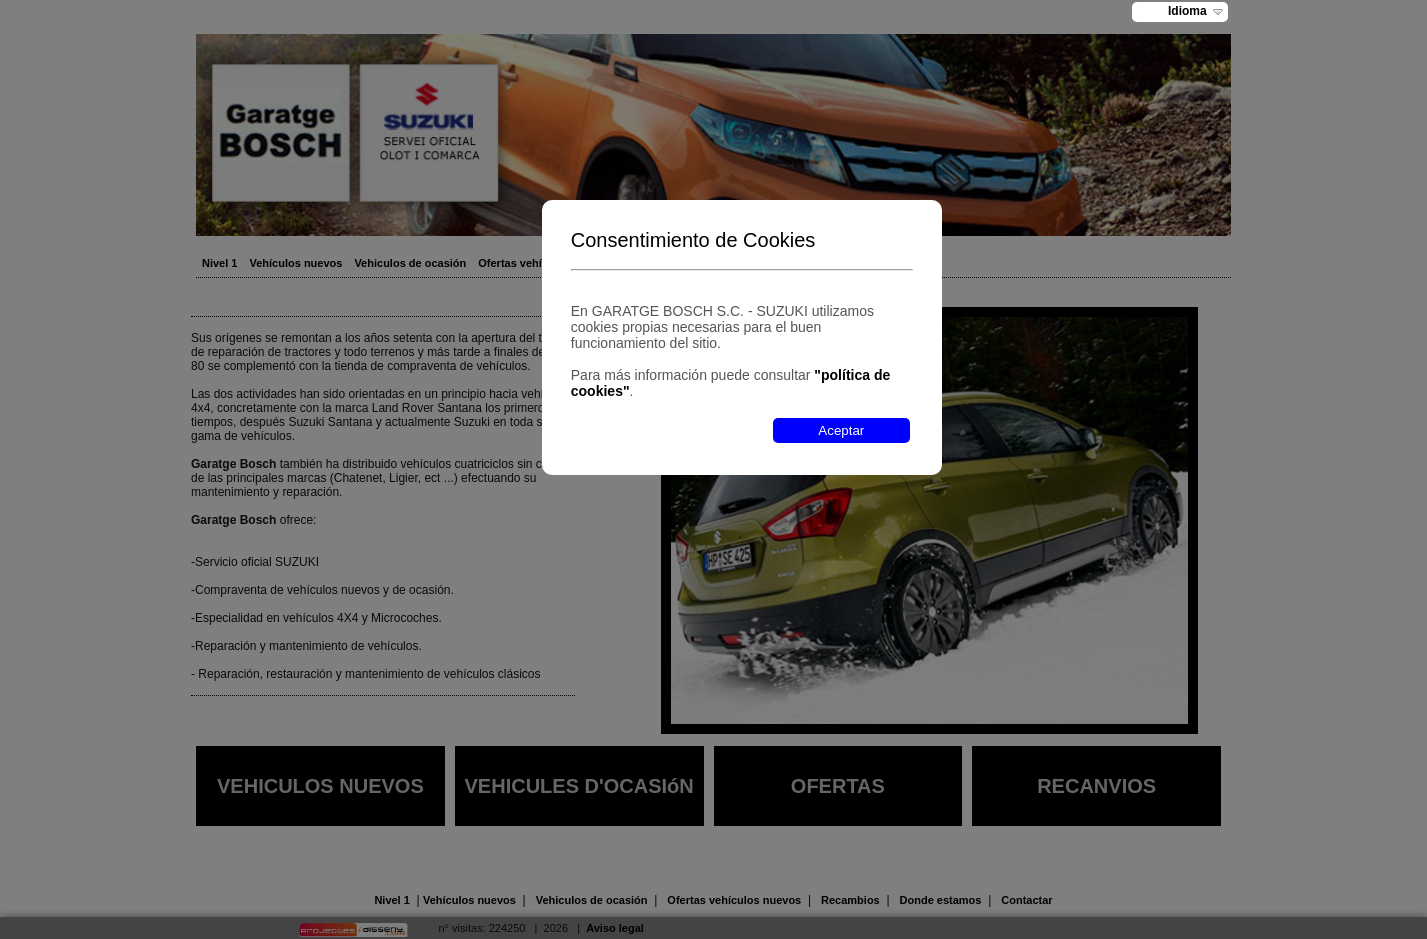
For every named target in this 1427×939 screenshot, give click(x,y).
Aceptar (841, 430)
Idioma (1187, 11)
